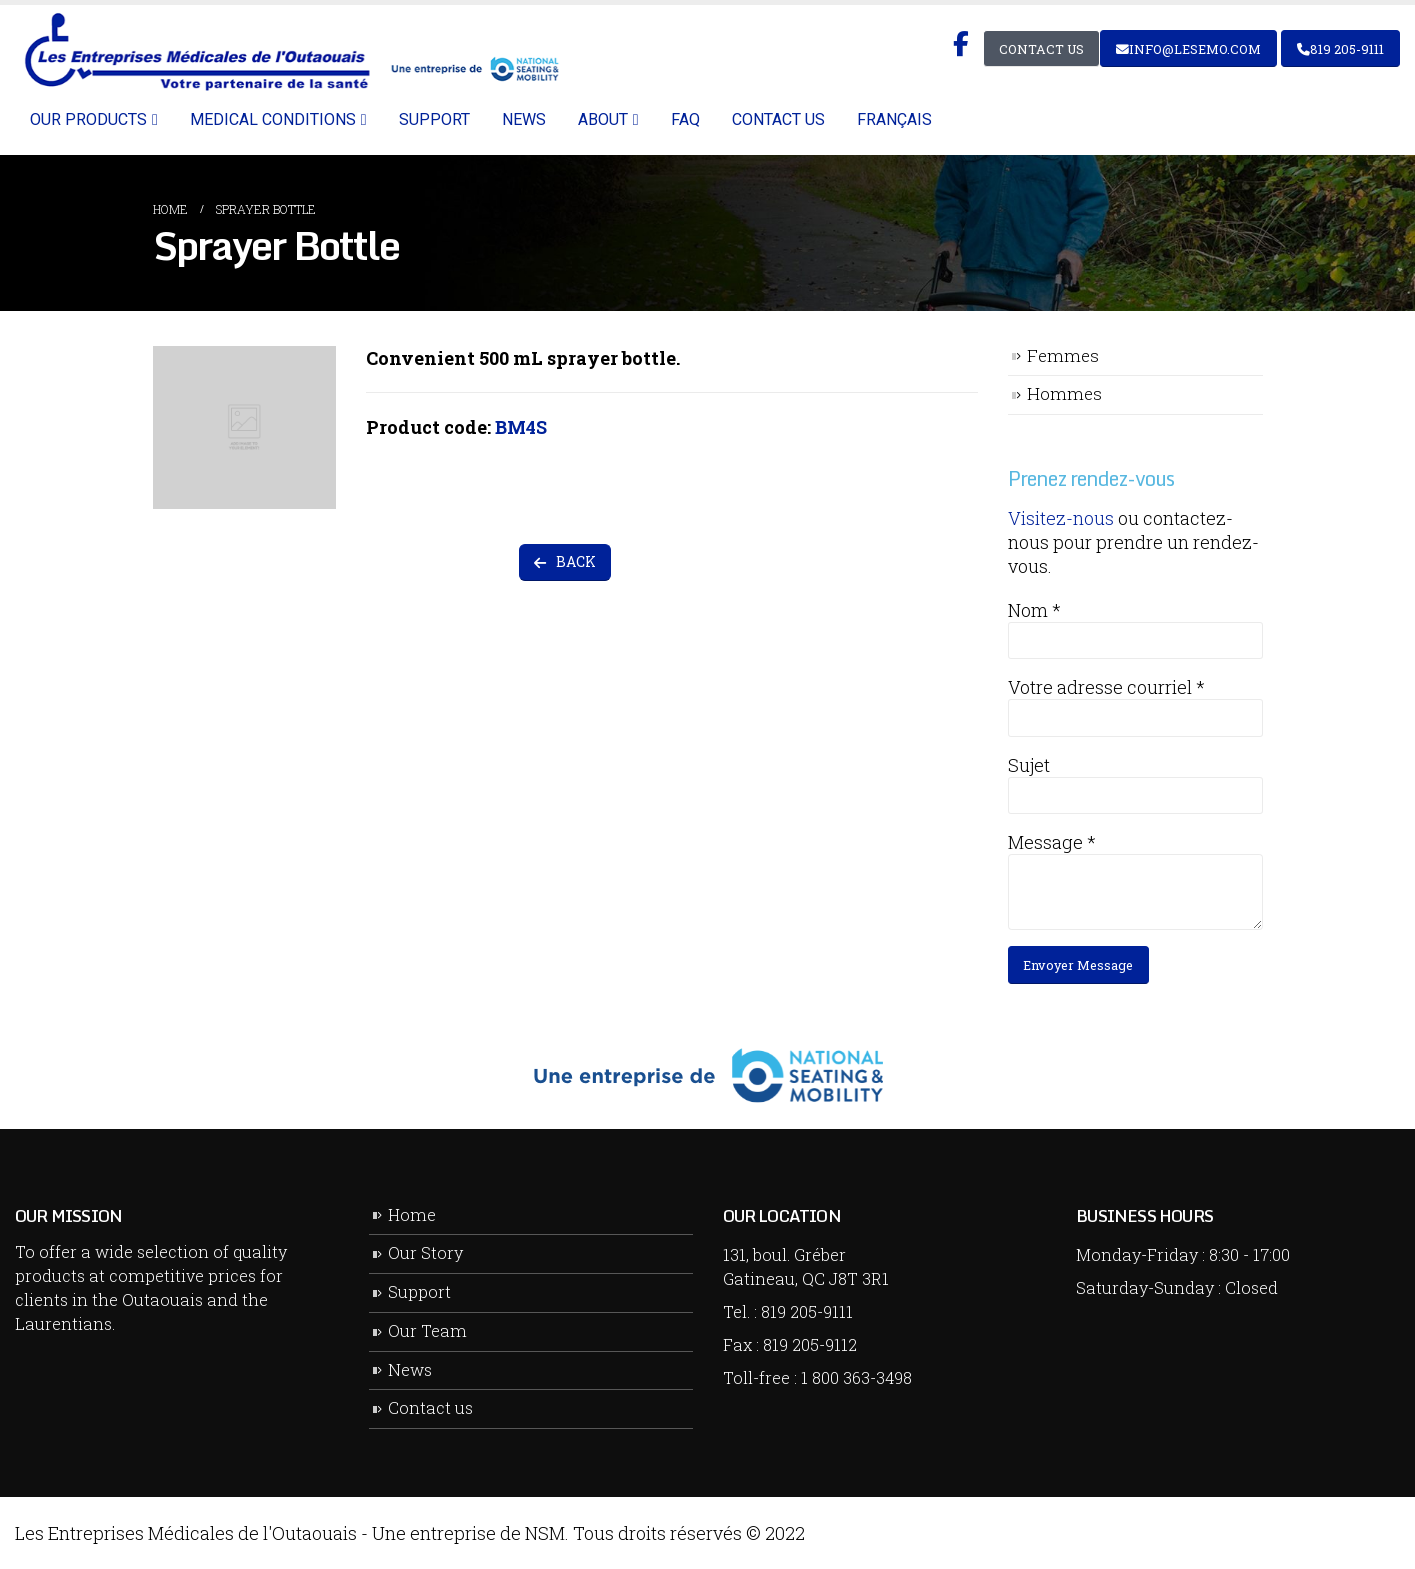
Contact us (778, 119)
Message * (1052, 842)
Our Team (427, 1330)
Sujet (1029, 765)
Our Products (88, 119)
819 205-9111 (1340, 49)
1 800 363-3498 (856, 1377)
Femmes (1063, 355)
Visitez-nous (1061, 518)
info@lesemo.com (1188, 49)
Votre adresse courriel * (1106, 687)
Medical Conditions (273, 119)
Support (434, 119)
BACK (565, 561)
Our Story (425, 1252)
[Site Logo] (288, 51)
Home (412, 1214)
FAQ (685, 119)
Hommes (1064, 393)
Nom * (1034, 610)
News (524, 119)
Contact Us (1041, 49)
